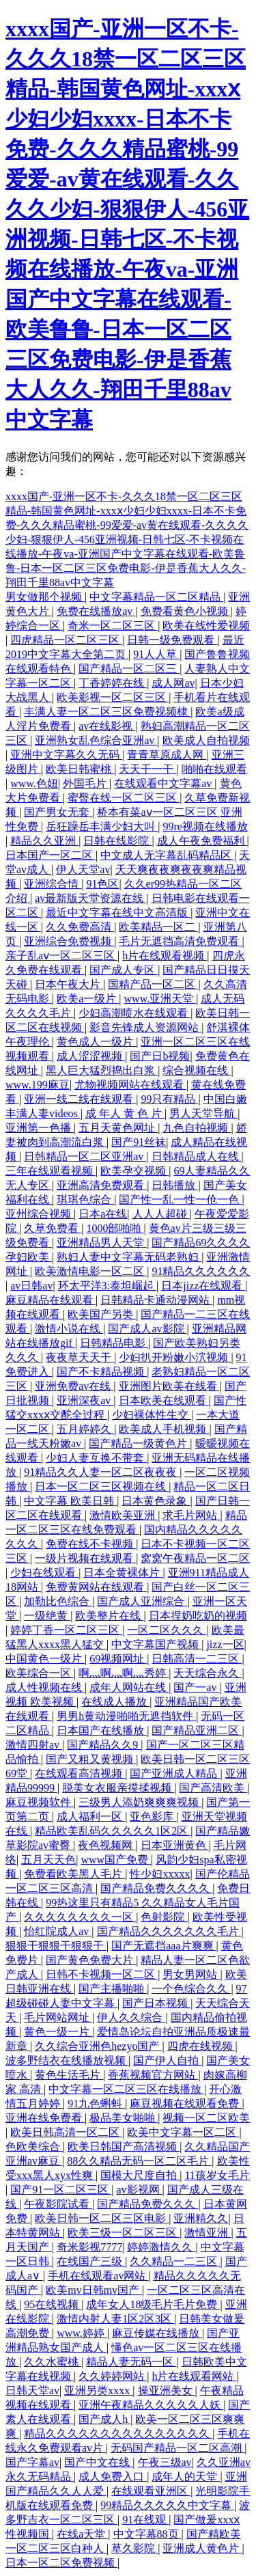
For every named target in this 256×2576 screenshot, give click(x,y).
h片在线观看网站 (194, 2376)
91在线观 (145, 2519)
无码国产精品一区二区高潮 (177, 2448)
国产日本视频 (156, 2003)
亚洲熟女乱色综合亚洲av (96, 740)
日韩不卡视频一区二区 (102, 1974)
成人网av (173, 683)
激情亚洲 (207, 2232)
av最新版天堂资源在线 (90, 898)
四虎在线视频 (201, 2046)
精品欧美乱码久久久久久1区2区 (112, 1831)
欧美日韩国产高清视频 (124, 2146)
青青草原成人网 (166, 755)
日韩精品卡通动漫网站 (156, 1300)
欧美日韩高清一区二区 (66, 2132)
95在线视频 (52, 2304)
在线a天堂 (82, 2534)
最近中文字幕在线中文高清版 (118, 912)
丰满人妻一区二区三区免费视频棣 (107, 711)
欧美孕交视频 (134, 1171)
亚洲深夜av (85, 1400)
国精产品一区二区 (153, 984)
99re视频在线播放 (204, 826)
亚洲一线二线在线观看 (80, 1099)
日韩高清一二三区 (197, 1658)
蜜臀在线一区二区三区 (124, 798)
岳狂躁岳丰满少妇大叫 (102, 826)
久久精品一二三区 (175, 2261)
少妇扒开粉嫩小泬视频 (175, 1357)
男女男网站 (191, 1974)
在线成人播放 (115, 1702)
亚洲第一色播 (39, 1128)
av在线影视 (107, 726)
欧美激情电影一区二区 (91, 1271)
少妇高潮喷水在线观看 (134, 1013)
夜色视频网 (106, 1845)
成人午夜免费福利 (202, 841)
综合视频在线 (196, 1070)
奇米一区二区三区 (113, 625)
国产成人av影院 (147, 1328)
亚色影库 (153, 1816)
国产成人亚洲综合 (142, 1601)
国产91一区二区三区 (60, 2189)
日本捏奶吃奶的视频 (198, 1615)
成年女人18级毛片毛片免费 (153, 2304)
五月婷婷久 (85, 1429)
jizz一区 (225, 1644)
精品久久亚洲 (44, 841)
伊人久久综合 (131, 2017)
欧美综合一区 (39, 1673)
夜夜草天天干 (80, 1357)
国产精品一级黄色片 (139, 1443)
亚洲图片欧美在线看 (169, 1386)
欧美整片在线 (109, 1615)
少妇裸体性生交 (151, 1415)
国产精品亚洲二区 (197, 1730)
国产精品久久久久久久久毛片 (169, 1931)
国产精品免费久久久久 (156, 1888)
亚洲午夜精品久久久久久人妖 (151, 2405)
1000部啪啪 (114, 1228)
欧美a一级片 (88, 998)
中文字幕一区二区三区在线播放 (126, 2089)
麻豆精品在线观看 (50, 1300)
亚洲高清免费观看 (102, 1185)
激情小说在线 (69, 1328)
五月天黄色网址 (118, 1128)
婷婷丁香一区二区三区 (66, 1630)
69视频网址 (118, 1658)
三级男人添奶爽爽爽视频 (140, 1802)
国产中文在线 (98, 2462)
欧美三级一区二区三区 (124, 2232)
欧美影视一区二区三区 (113, 697)
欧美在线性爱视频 (206, 625)
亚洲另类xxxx (98, 2390)
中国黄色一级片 (45, 1658)
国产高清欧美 (213, 1788)
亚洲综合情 (52, 884)
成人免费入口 (113, 2476)
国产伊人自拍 (167, 2060)
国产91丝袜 (138, 1142)
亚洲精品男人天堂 (102, 1242)
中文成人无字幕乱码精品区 (167, 855)
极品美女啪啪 (123, 2118)
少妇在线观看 (44, 1572)
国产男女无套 (58, 812)
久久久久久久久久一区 (80, 1917)
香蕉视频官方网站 (153, 2075)
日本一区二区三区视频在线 (102, 1486)
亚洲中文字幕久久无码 (66, 755)
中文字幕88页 (147, 2534)
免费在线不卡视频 (91, 1544)
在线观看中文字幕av (164, 783)
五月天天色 (48, 1859)
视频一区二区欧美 (206, 2118)
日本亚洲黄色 (175, 1845)
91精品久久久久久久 (201, 1271)
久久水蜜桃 (52, 2362)
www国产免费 (116, 1859)
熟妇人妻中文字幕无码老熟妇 (129, 1257)
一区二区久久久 (166, 1630)
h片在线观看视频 (164, 955)
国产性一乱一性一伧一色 (180, 1199)
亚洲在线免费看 (45, 2118)
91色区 (102, 884)
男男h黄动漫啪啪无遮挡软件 (126, 1716)
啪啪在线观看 (214, 769)
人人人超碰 (161, 1214)
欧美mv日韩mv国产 (94, 2290)
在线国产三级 (91, 2261)
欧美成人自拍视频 (206, 740)
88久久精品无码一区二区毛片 (139, 2161)
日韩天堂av (32, 2390)
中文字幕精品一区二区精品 (156, 597)
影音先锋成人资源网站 (145, 1027)
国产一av (196, 1687)
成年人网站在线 (129, 1687)
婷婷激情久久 (161, 2247)
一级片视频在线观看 (85, 1558)
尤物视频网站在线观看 (130, 1085)
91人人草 (156, 654)
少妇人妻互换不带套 (96, 1458)
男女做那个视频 (45, 597)
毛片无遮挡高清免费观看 (180, 941)
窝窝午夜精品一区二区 (195, 1558)
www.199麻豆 (37, 1085)
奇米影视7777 (89, 2247)
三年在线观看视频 (50, 1171)
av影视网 (139, 2189)
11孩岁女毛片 (216, 2175)
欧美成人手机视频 (164, 1429)
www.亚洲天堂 (160, 998)
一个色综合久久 (191, 1989)
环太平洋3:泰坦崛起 (107, 1285)
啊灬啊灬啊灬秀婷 (124, 1673)
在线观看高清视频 (80, 1773)
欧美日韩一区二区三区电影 (102, 2218)
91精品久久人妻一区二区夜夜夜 (102, 1472)
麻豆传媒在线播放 (157, 2333)
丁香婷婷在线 (113, 683)
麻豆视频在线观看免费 (186, 2103)
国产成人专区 (123, 970)
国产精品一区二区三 (129, 668)
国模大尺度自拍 (140, 2175)
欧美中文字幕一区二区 (183, 2132)
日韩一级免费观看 (172, 640)
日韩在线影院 (117, 841)
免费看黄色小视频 (186, 611)
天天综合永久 (207, 1673)
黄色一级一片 (58, 2032)
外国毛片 (86, 783)
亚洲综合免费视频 (69, 941)
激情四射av (33, 1745)
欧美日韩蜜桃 (80, 769)
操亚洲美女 (166, 2390)
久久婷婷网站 (113, 2376)
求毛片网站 (191, 1515)
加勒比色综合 (58, 1601)
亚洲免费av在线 (74, 1386)
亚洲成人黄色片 (202, 2548)
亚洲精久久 (200, 2218)
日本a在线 (103, 1214)
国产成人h (104, 2419)
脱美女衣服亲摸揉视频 (118, 1788)
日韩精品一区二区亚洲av (85, 1156)
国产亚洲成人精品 (175, 1773)
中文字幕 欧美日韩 (70, 1501)
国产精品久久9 (104, 1745)
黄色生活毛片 (69, 2075)
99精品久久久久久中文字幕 (167, 2505)
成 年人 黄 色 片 (125, 1113)
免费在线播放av (96, 611)
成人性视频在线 (45, 1687)
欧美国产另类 (102, 1314)
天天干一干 (147, 769)
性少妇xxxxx (160, 1874)
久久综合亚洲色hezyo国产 (98, 2046)
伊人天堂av (83, 869)
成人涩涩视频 (91, 1056)
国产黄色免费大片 (91, 1960)
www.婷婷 (82, 2333)
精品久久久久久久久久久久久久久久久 (118, 2433)
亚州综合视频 (39, 1214)
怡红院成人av (57, 1931)
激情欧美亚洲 (123, 1515)
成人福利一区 (91, 1816)
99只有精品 (169, 1099)
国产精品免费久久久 (147, 2204)
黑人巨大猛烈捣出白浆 (102, 1070)
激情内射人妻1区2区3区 (115, 2319)
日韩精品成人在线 (197, 1156)
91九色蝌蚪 (96, 2103)
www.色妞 (34, 783)
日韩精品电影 (114, 1343)
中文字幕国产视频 (156, 1644)
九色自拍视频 (196, 1128)
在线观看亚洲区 (150, 2491)
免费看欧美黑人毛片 (74, 1874)
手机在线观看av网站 (98, 2276)
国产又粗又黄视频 (91, 1759)
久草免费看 (52, 1228)
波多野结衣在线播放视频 (66, 2060)
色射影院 (164, 1917)
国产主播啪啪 (113, 1989)
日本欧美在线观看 (164, 1400)
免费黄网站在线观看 (96, 1587)
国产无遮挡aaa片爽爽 (163, 1945)
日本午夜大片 (69, 984)
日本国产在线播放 (102, 1730)
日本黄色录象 (156, 1501)
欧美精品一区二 (158, 927)
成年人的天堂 (186, 2476)
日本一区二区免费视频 (61, 2562)
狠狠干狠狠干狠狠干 (55, 1945)
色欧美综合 (34, 2146)
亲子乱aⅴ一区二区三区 (61, 955)
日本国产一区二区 (50, 855)
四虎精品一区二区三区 (66, 640)
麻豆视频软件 (39, 1802)
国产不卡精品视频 (102, 1372)
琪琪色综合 (85, 1199)
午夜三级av (165, 2462)
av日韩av (31, 1285)
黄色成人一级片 (96, 1041)
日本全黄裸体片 (122, 1572)
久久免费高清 (80, 927)
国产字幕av (32, 2462)
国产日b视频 (160, 1056)
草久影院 (134, 2548)
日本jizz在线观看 (203, 1285)
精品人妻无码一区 (131, 2362)
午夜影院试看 (58, 2204)
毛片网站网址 (58, 2017)
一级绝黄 (47, 1615)
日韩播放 (175, 1185)
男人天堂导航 (203, 1113)
